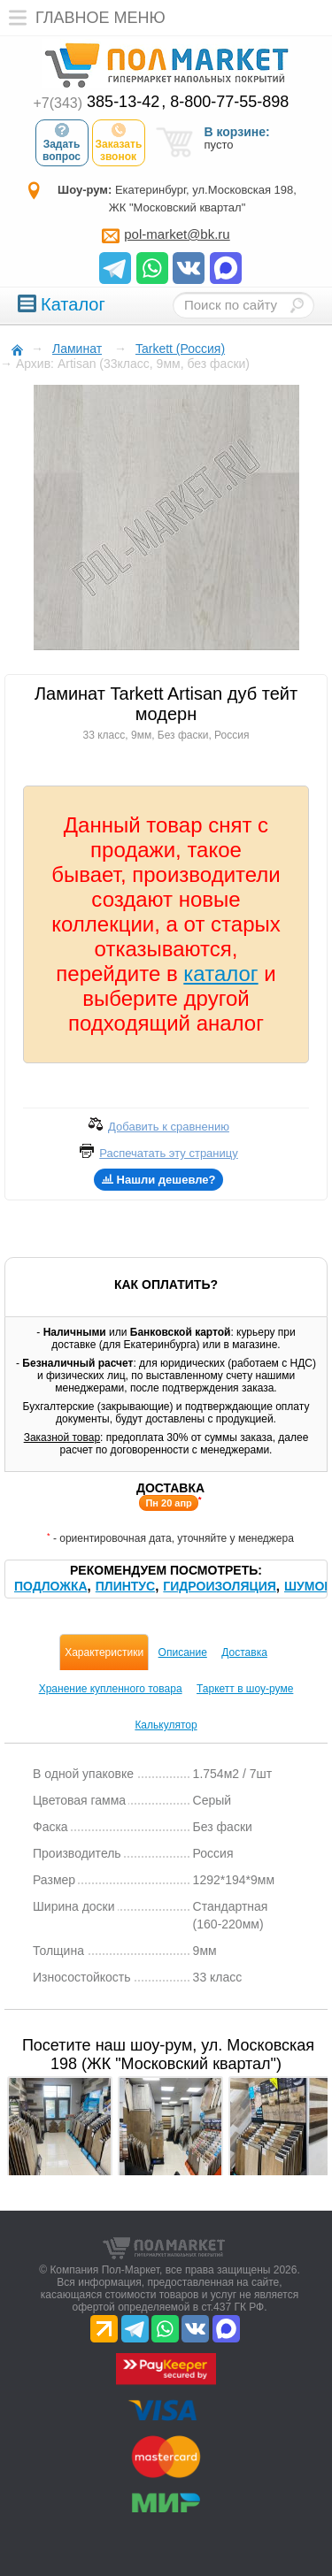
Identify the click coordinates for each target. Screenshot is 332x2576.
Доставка (244, 1652)
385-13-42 (97, 102)
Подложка (51, 1586)
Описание (182, 1652)
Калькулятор (166, 1725)
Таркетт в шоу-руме (245, 1689)
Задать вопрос (61, 142)
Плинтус (125, 1586)
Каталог (61, 304)
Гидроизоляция (219, 1586)
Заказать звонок (119, 142)
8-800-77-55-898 (229, 102)
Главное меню (83, 17)
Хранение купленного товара (110, 1689)
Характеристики (104, 1652)
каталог (220, 973)
